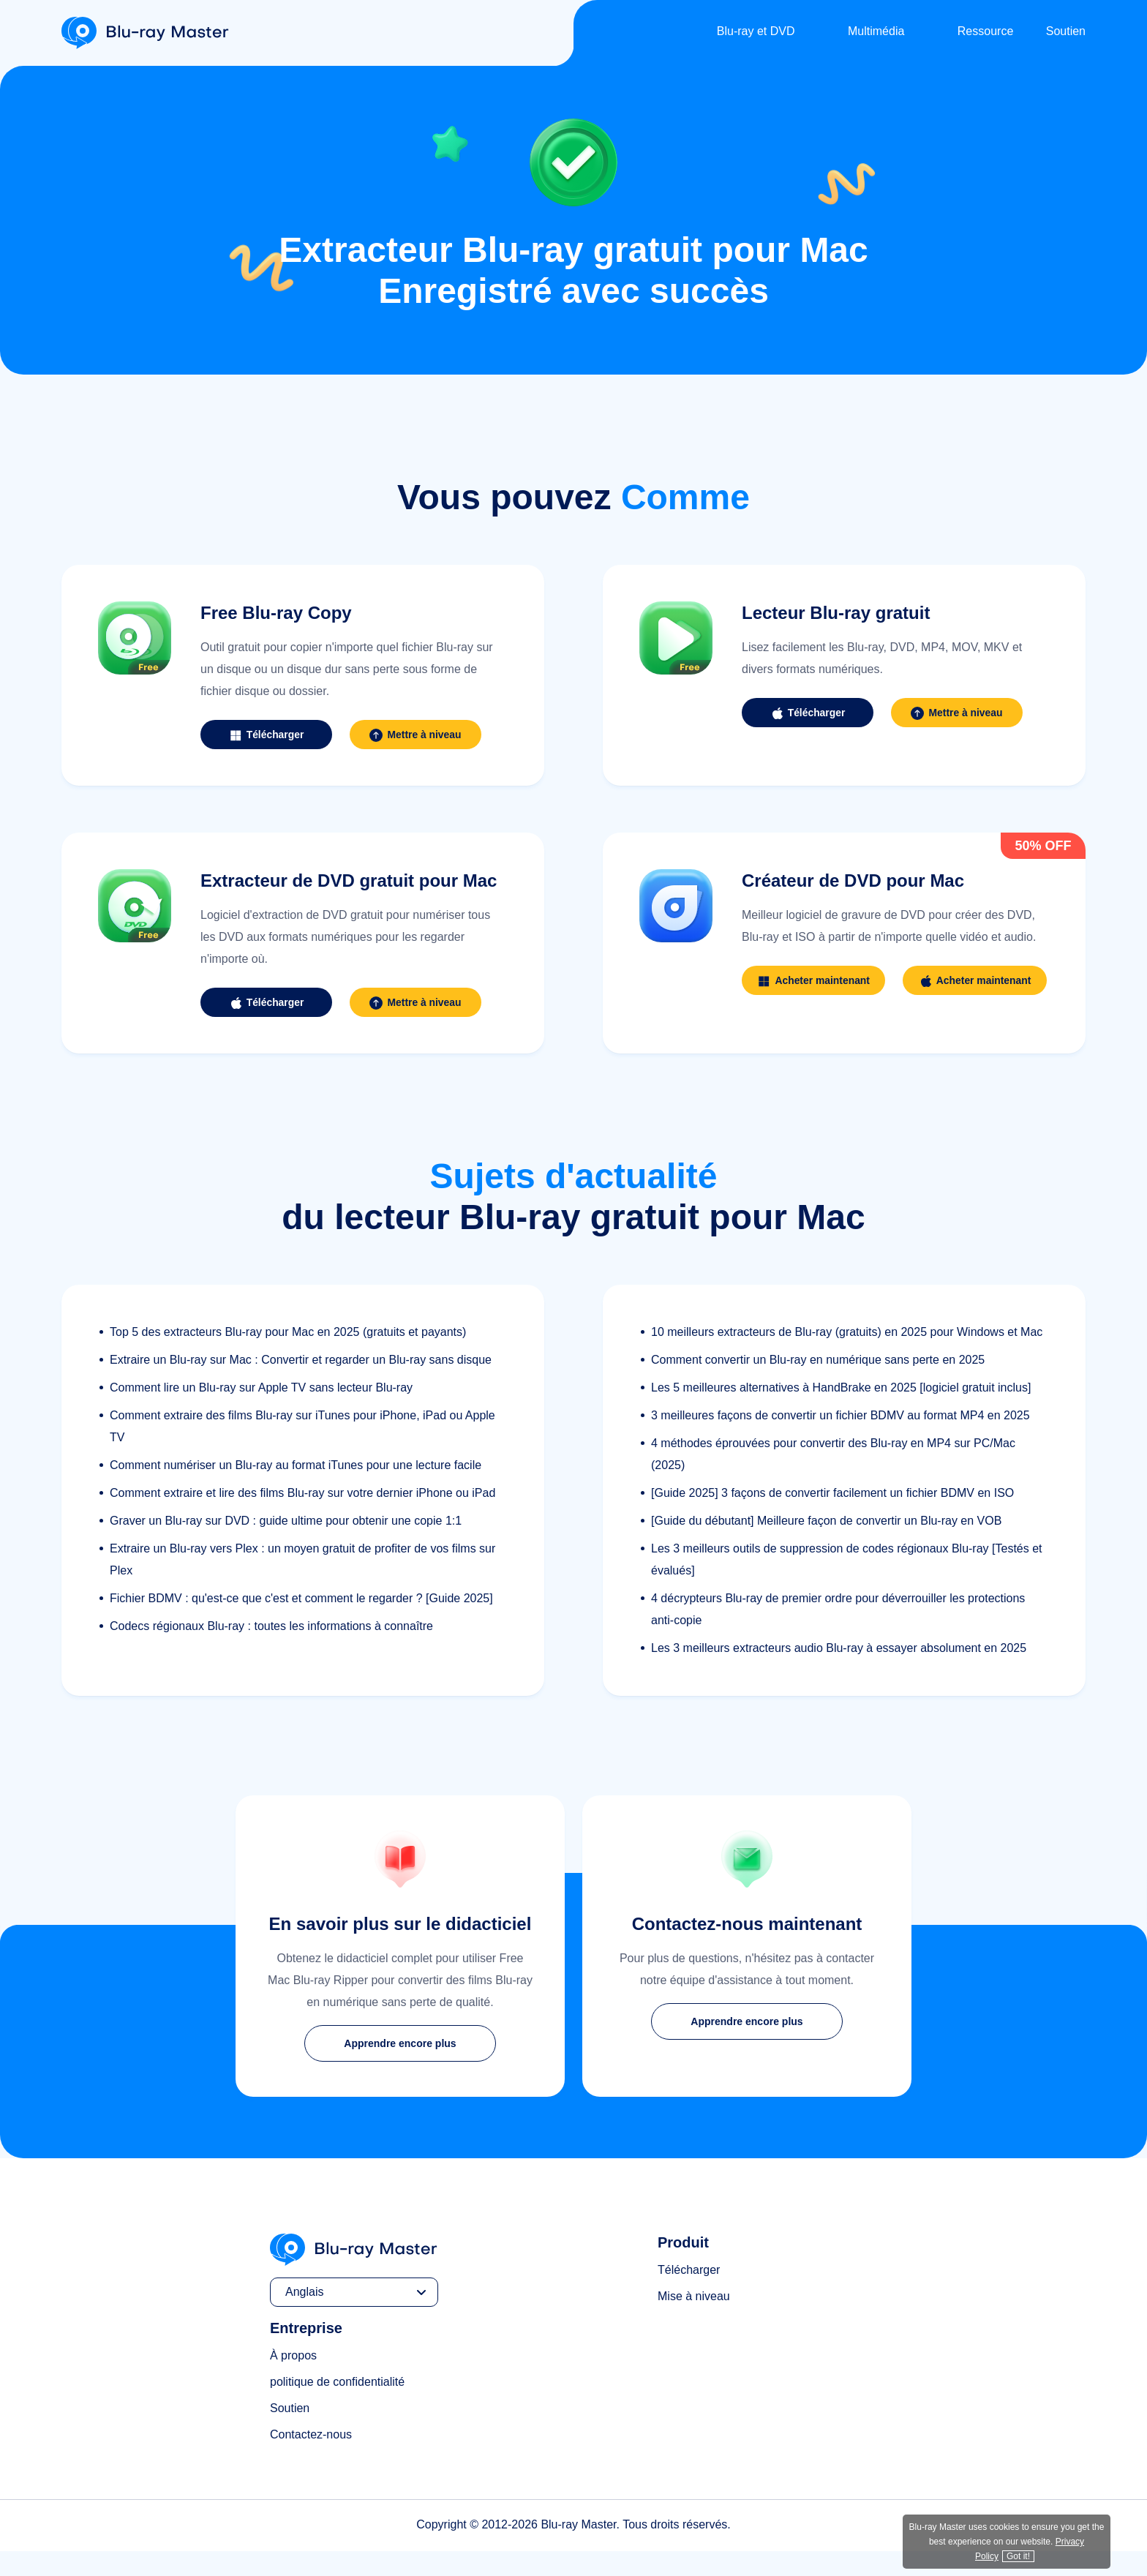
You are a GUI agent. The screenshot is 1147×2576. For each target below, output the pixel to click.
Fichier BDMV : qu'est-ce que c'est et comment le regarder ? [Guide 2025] (301, 1623)
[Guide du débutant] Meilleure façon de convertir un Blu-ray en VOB (826, 1545)
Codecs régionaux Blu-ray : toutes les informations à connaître (271, 1651)
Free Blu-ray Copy (276, 613)
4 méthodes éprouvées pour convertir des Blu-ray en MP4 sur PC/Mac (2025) (833, 1479)
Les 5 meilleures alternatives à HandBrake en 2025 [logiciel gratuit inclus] (841, 1412)
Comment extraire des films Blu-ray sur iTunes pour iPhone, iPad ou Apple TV (302, 1451)
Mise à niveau (694, 2321)
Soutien (1066, 31)
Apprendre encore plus (400, 2068)
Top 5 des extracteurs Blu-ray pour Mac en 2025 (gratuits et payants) (288, 1357)
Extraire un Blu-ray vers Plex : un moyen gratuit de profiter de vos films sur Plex (302, 1584)
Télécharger (689, 2294)
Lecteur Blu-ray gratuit (836, 613)
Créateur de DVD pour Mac (853, 880)
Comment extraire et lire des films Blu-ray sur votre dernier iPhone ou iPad (302, 1518)
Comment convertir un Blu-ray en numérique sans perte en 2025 (818, 1384)
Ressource (985, 31)
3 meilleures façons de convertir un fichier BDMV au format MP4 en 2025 (840, 1440)
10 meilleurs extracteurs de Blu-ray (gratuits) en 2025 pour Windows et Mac (846, 1357)
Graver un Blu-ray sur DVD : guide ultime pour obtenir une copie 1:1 (286, 1545)
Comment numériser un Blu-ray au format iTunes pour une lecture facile (295, 1490)
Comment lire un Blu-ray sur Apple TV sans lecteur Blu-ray (261, 1412)
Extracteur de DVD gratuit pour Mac (348, 880)
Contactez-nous (311, 2459)
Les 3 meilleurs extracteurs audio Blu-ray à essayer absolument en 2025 (838, 1673)
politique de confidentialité (337, 2406)
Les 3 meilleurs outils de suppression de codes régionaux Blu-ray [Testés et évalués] (846, 1584)
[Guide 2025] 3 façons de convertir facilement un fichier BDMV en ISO (832, 1518)
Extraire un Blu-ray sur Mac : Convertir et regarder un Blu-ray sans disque (301, 1384)
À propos (293, 2380)
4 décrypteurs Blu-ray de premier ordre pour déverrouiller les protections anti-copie (838, 1634)
